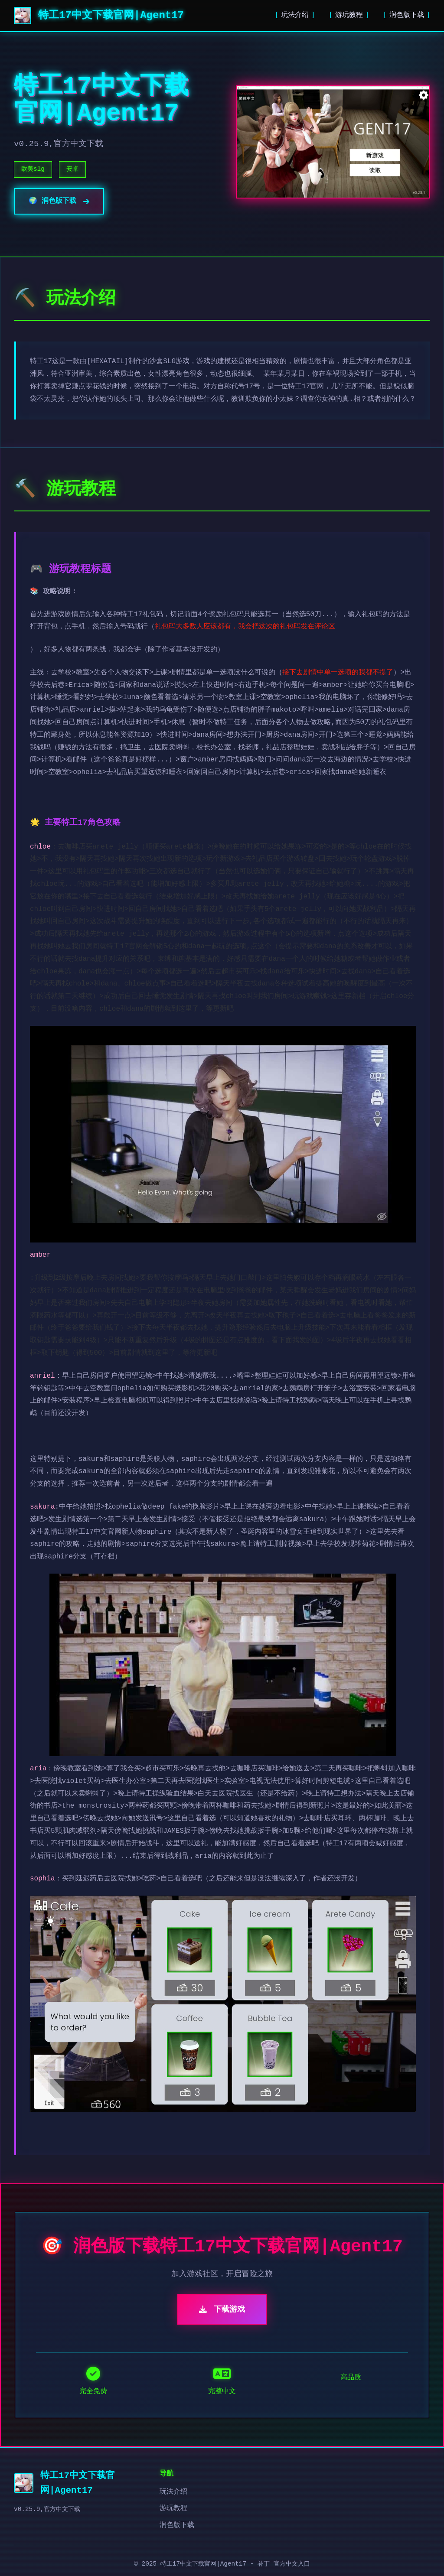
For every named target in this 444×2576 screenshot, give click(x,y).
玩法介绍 (295, 15)
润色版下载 (406, 15)
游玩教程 (349, 15)
